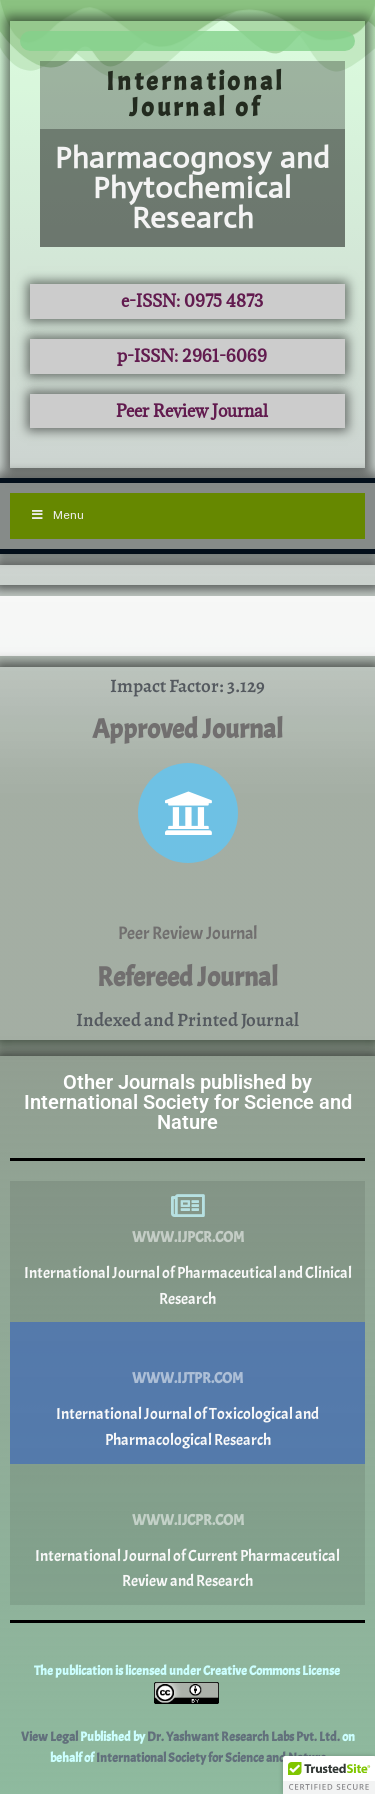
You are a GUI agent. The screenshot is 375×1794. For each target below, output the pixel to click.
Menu (57, 515)
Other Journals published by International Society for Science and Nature (188, 1102)
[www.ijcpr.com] (188, 1489)
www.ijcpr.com (188, 1520)
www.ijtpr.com (187, 1378)
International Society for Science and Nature (211, 1758)
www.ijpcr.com (188, 1237)
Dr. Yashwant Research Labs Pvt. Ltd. (244, 1737)
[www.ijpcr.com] (188, 1206)
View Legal (50, 1737)
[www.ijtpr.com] (188, 1347)
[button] (329, 1775)
